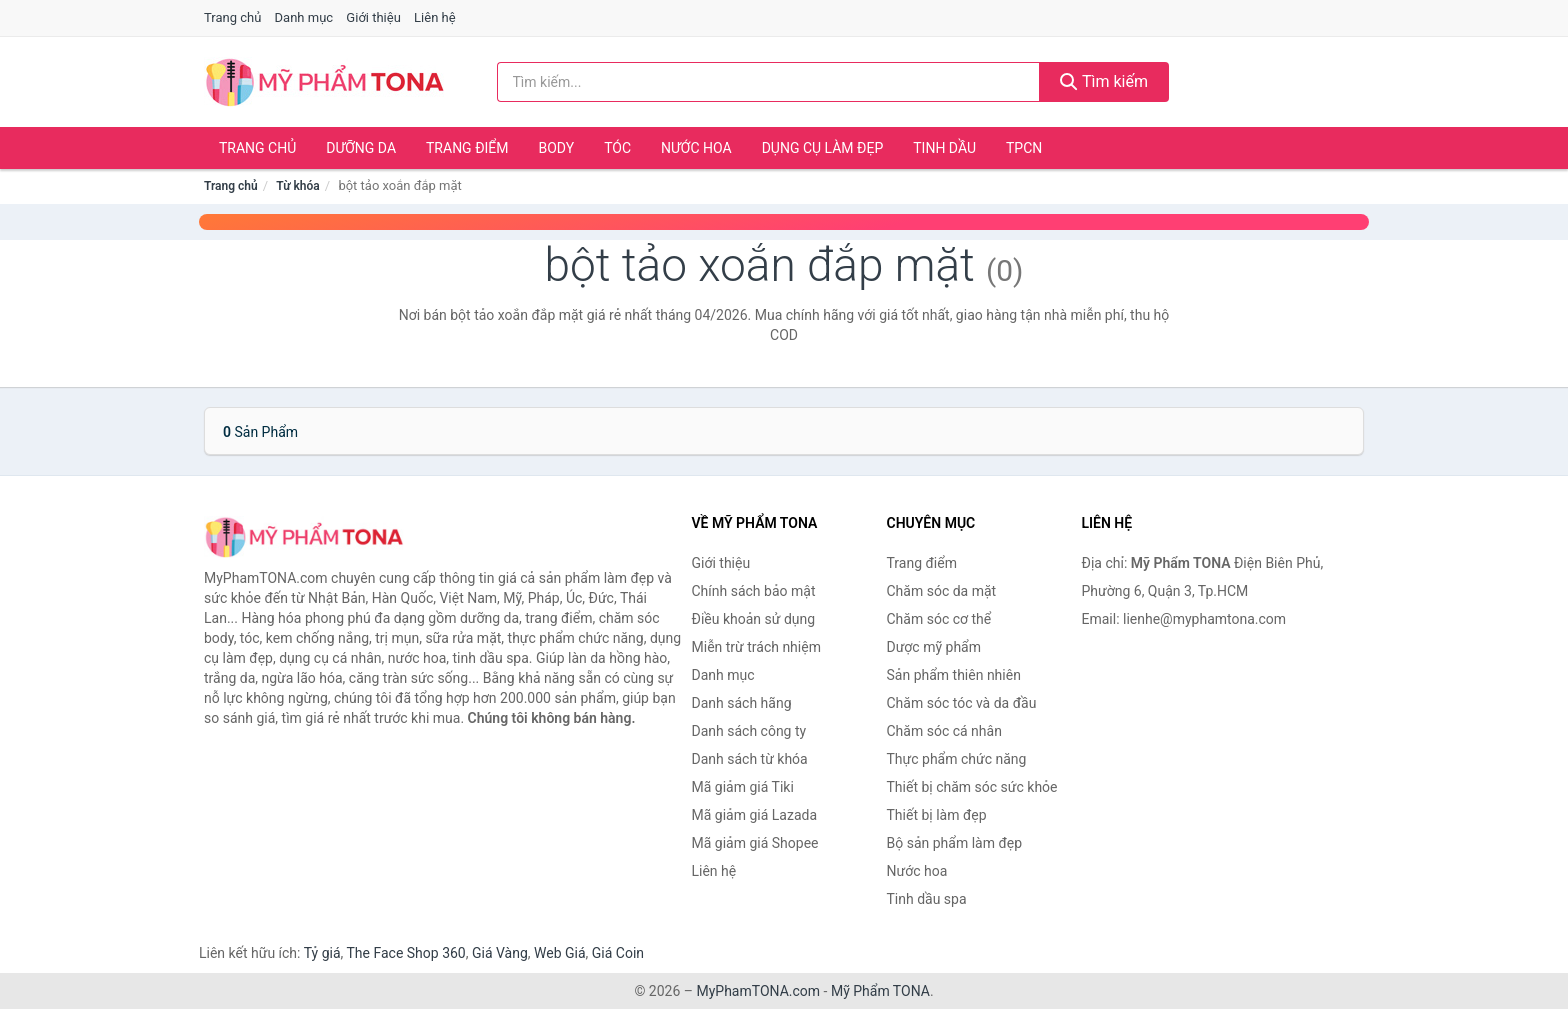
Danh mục (304, 17)
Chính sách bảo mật (754, 591)
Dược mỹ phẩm (934, 647)
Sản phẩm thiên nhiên (954, 675)
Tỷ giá (322, 953)
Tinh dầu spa (927, 899)
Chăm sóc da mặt (942, 591)
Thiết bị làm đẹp (937, 815)
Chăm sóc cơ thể (939, 619)
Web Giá (560, 953)
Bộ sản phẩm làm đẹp (955, 843)
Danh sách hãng (742, 703)
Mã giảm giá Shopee (755, 843)
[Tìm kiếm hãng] (769, 82)
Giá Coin (618, 953)
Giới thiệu (373, 17)
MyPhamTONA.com (758, 991)
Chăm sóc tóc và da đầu (962, 703)
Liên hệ (435, 17)
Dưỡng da (361, 148)
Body (557, 148)
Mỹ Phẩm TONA (880, 991)
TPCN (1024, 148)
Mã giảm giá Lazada (755, 815)
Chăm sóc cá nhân (944, 731)
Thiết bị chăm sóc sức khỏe (972, 787)
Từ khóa (297, 186)
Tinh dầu (944, 148)
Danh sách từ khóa (750, 759)
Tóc (617, 148)
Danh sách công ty (749, 731)
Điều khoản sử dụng (754, 619)
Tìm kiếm (1104, 81)
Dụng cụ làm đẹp (823, 148)
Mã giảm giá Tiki (743, 787)
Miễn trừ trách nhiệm (756, 647)
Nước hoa (696, 148)
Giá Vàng (500, 953)
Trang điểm (467, 148)
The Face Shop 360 (405, 953)
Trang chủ (232, 17)
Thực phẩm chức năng (957, 759)
